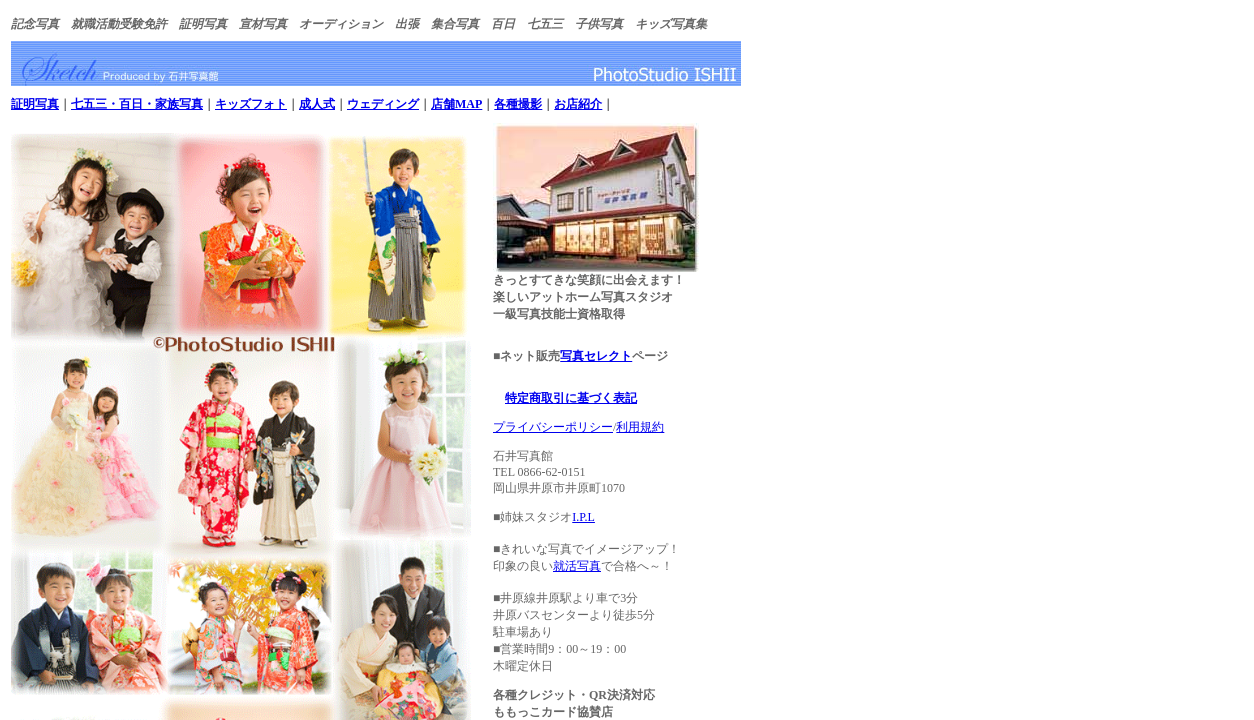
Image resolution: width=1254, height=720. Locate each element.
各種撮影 (518, 104)
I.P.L (583, 517)
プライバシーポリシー (553, 427)
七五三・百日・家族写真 (137, 104)
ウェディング (383, 104)
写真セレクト (596, 356)
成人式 (317, 104)
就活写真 (577, 566)
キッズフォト (251, 104)
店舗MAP (456, 104)
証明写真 (35, 104)
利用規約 (640, 427)
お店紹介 (578, 104)
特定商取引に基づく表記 (571, 398)
